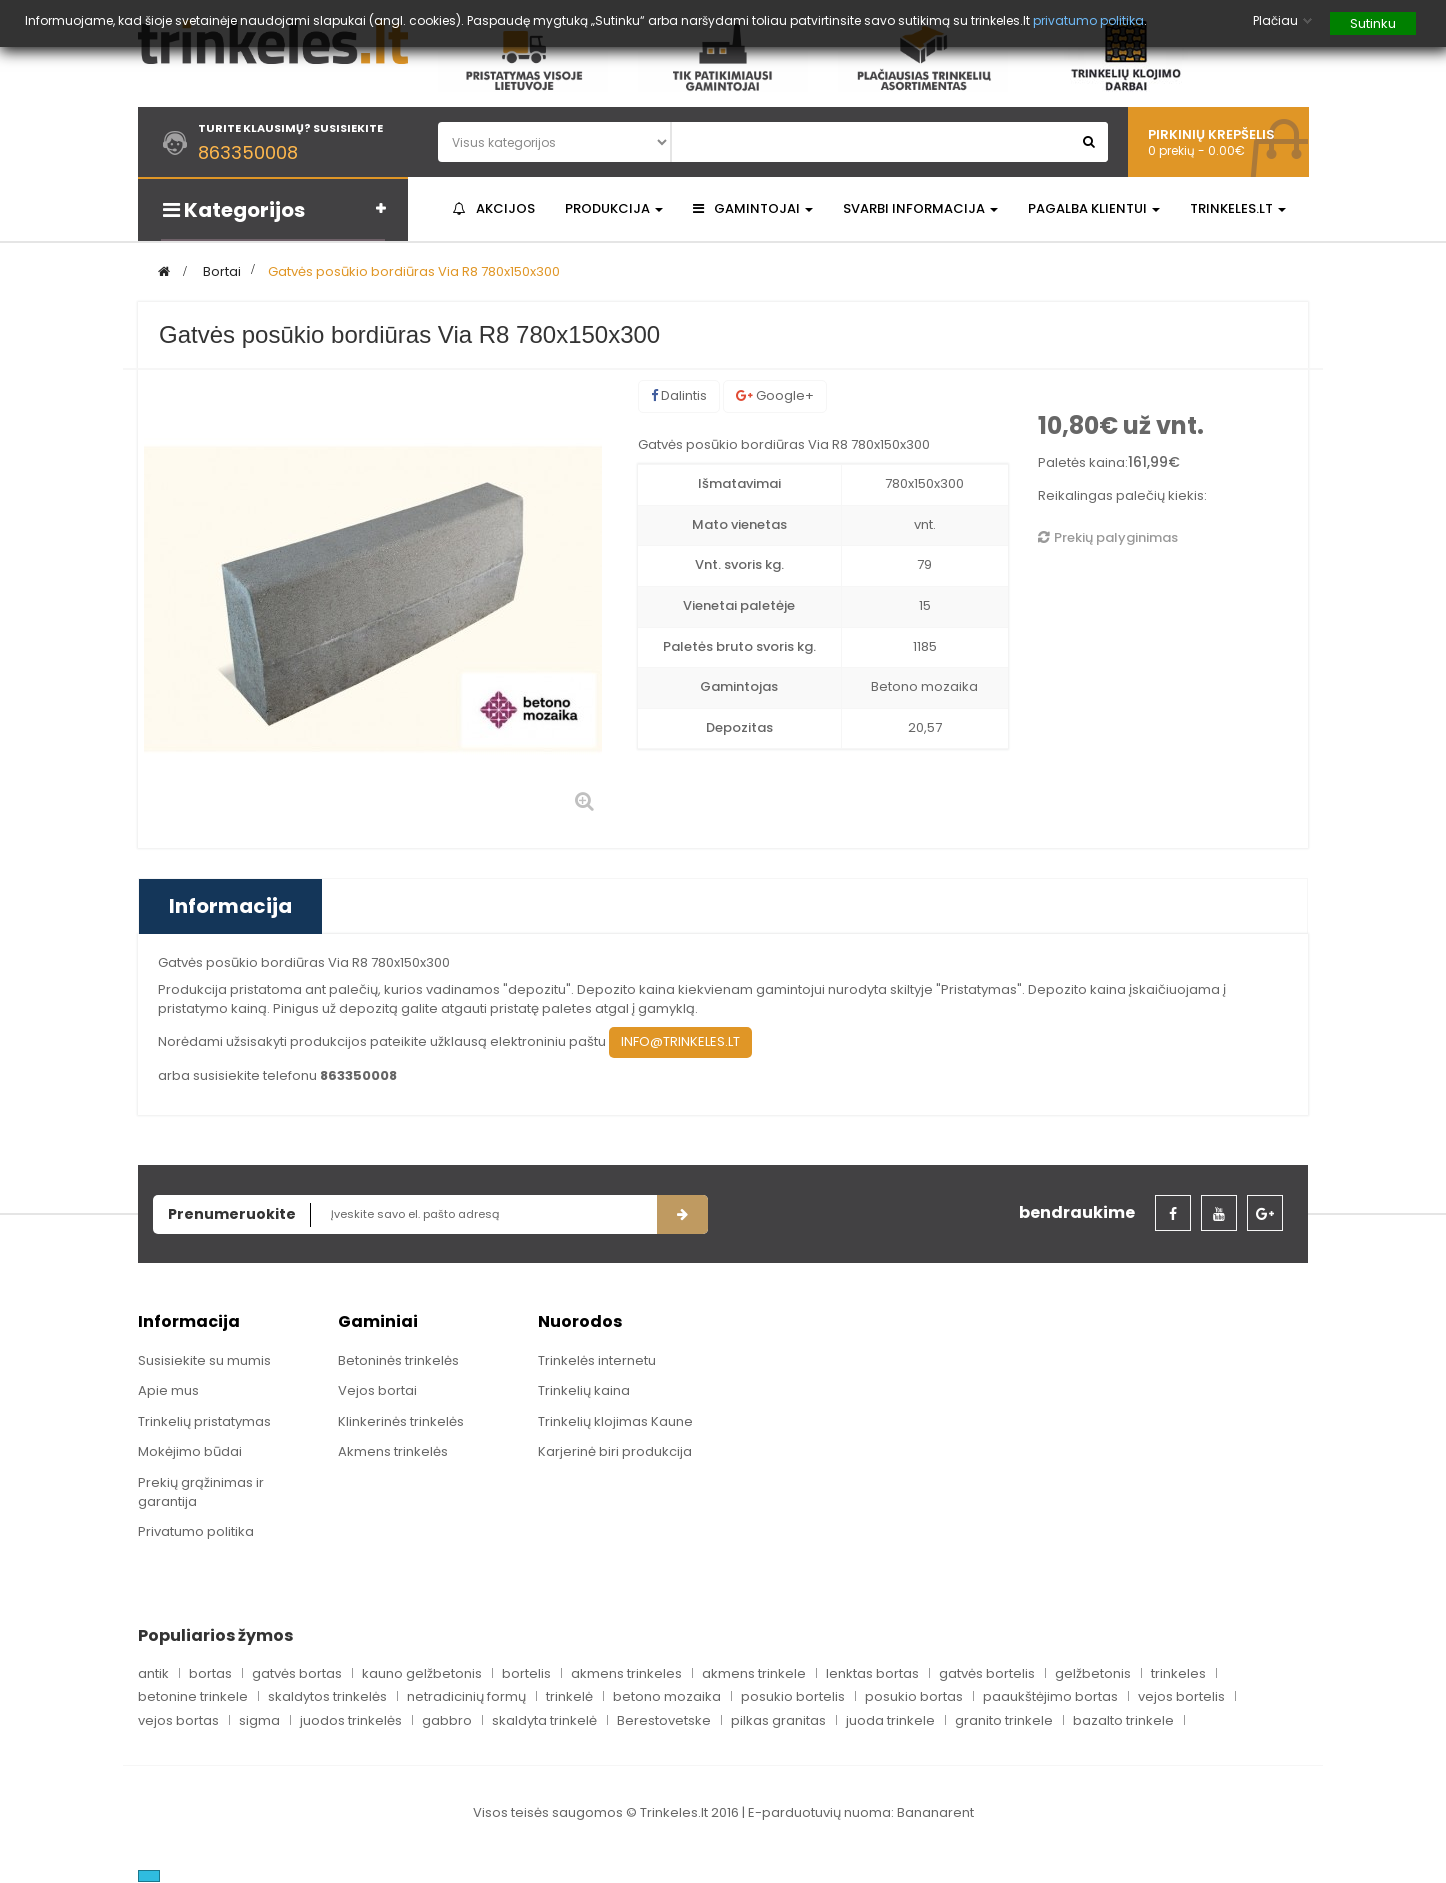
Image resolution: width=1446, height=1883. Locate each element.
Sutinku (1373, 23)
